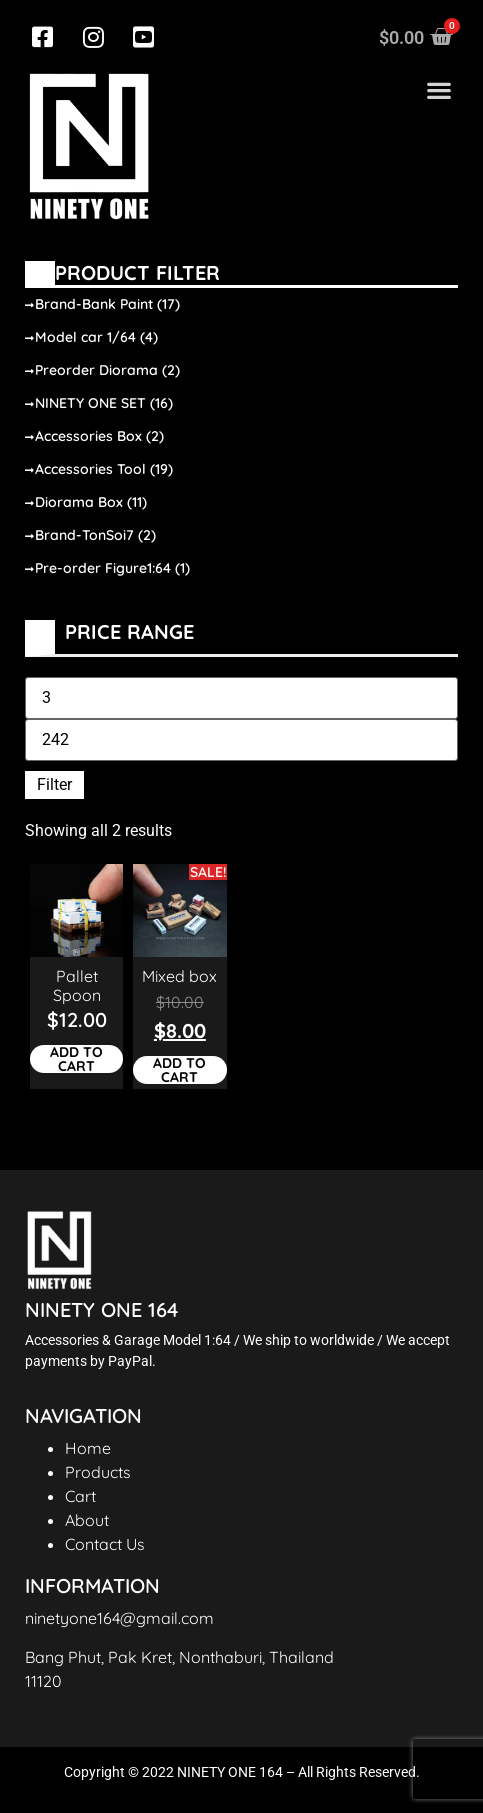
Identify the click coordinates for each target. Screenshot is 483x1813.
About (87, 1520)
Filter (54, 784)
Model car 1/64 (96, 337)
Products (98, 1472)
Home (88, 1448)
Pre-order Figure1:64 (112, 568)
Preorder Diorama (107, 370)
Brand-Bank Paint (107, 304)
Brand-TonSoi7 (95, 535)
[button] (438, 90)
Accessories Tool (104, 469)
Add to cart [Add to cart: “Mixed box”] (179, 1070)
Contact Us (105, 1544)
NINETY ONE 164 (101, 1309)
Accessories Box (99, 436)
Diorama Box (91, 502)
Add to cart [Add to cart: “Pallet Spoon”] (76, 1059)
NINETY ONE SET (104, 403)
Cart (80, 1496)
